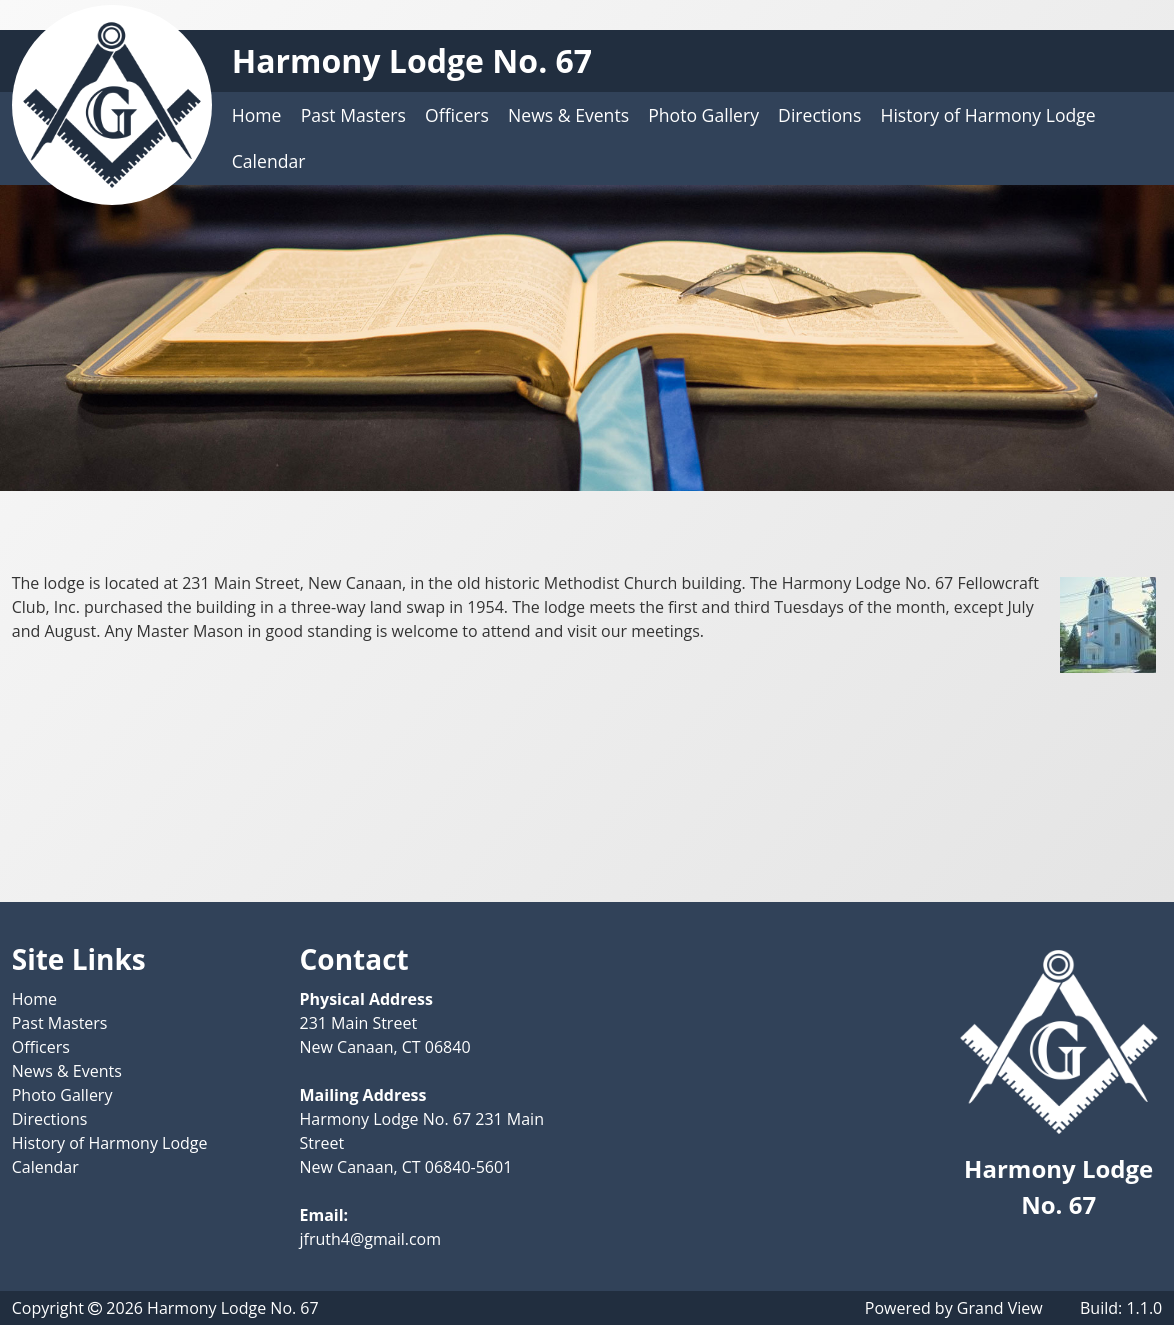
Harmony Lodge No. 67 (412, 60)
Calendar (269, 161)
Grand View (1000, 1308)
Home (257, 115)
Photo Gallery (703, 115)
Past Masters (353, 115)
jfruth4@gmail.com (371, 1239)
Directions (819, 115)
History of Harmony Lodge (987, 115)
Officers (457, 115)
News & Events (568, 115)
